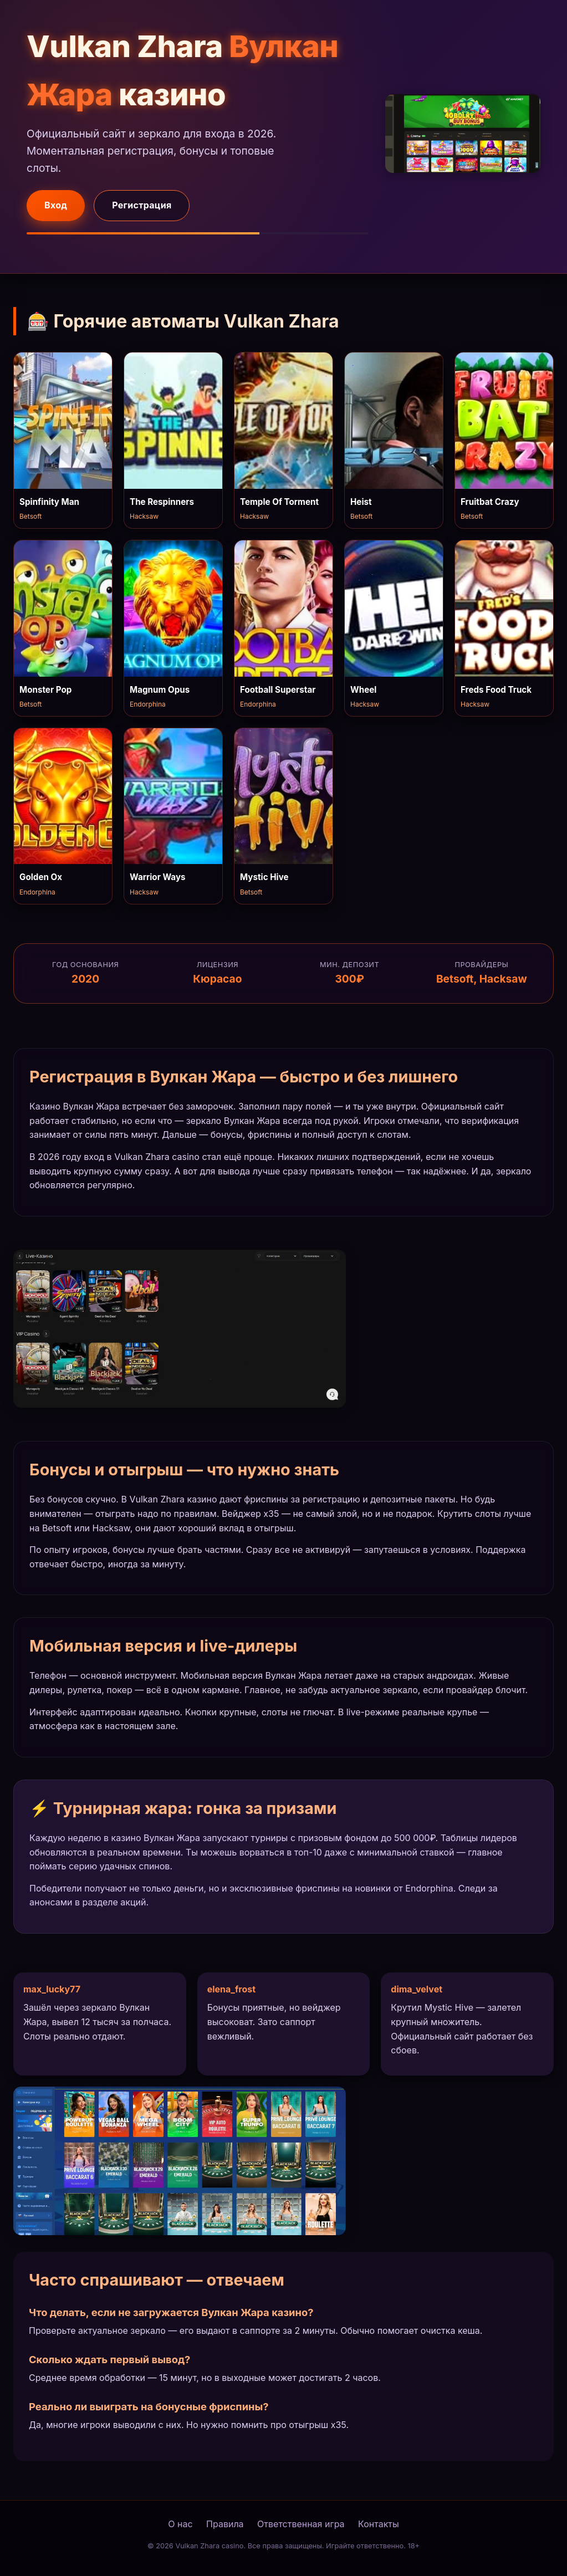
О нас (180, 2523)
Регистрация (141, 205)
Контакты (378, 2523)
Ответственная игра (301, 2523)
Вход (55, 205)
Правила (225, 2523)
